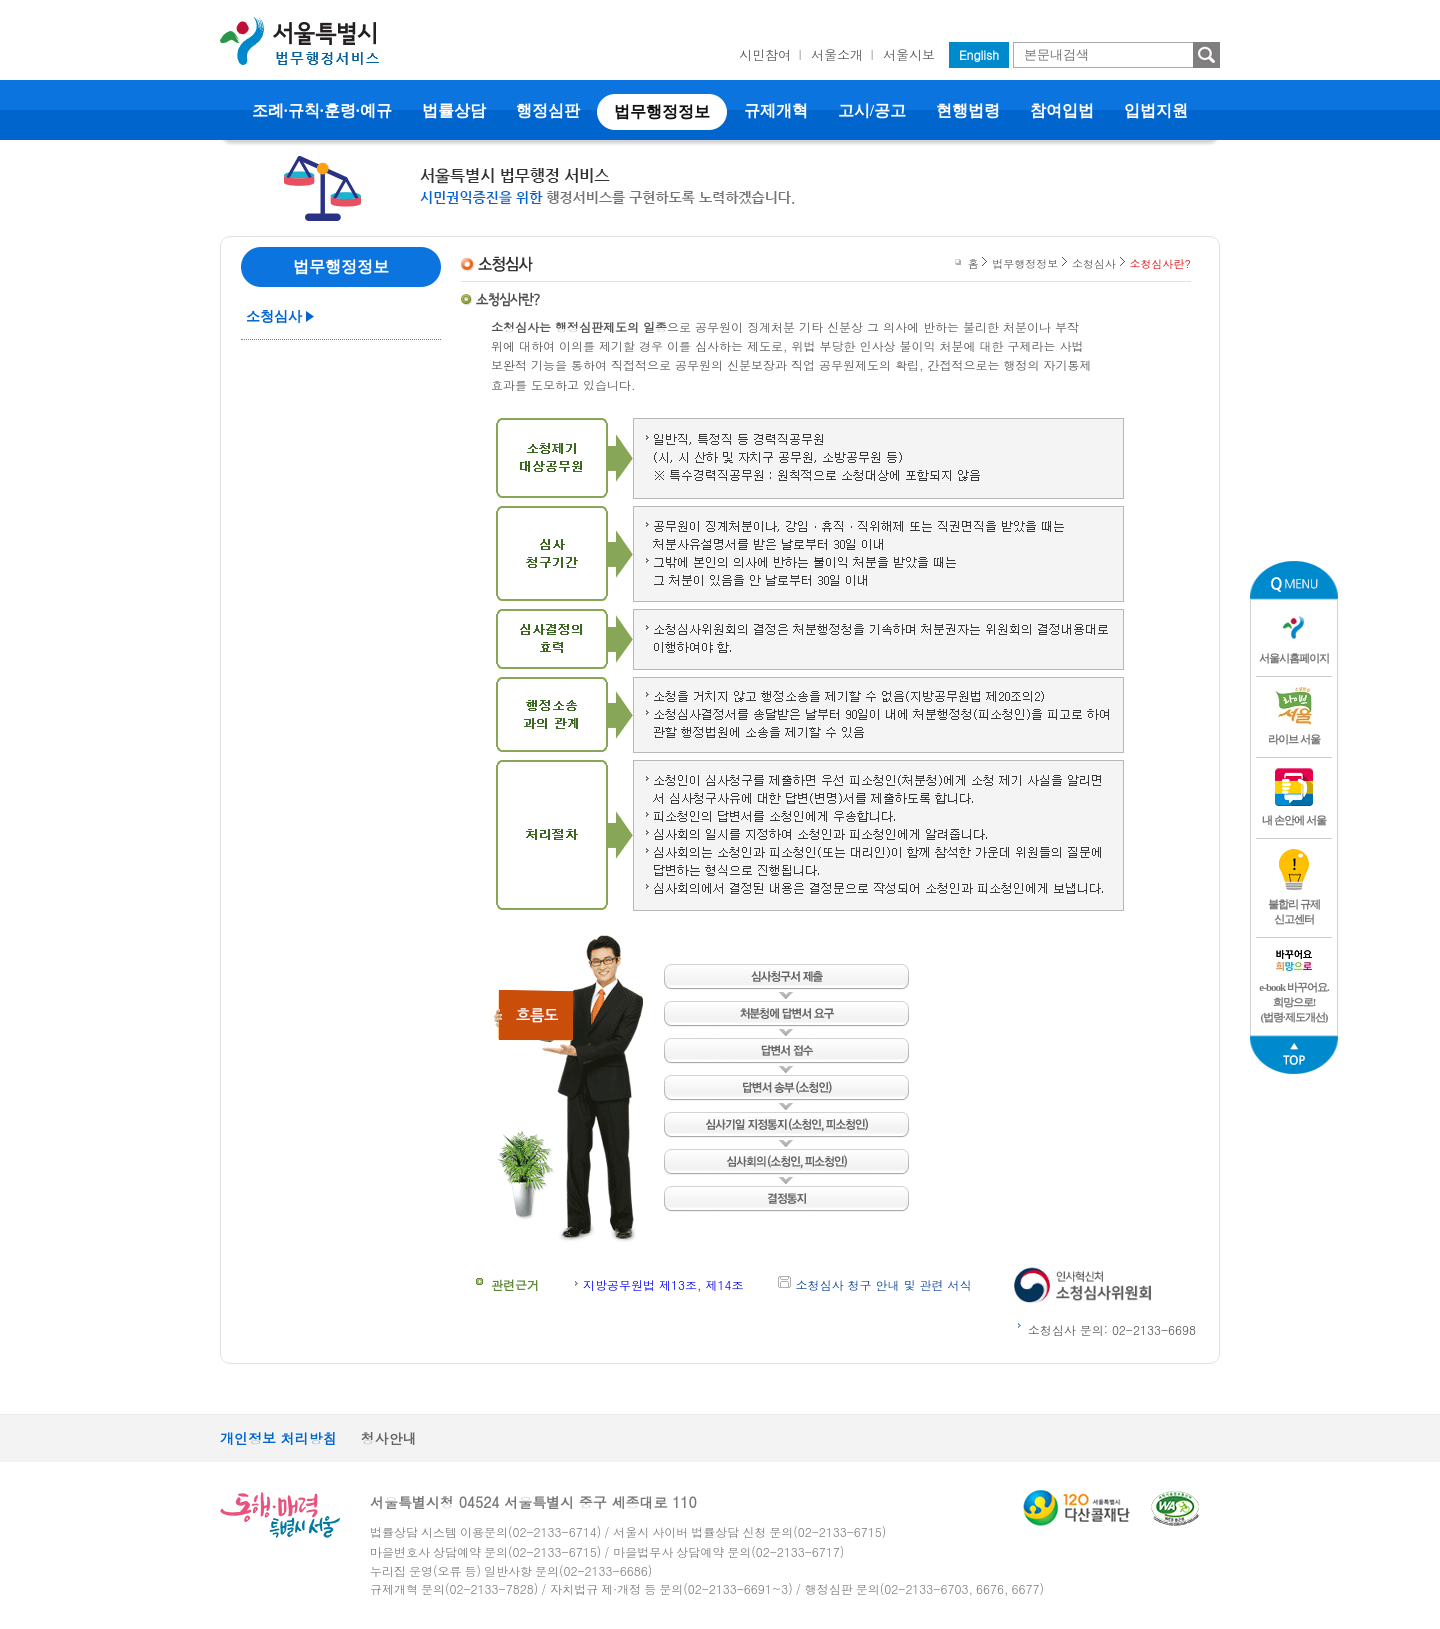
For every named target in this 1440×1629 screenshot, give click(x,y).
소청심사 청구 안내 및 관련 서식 (884, 1284)
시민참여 (765, 54)
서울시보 (909, 54)
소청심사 (274, 316)
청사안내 (389, 1438)
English (979, 54)
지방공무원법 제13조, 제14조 (663, 1284)
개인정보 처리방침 (278, 1438)
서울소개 (837, 54)
